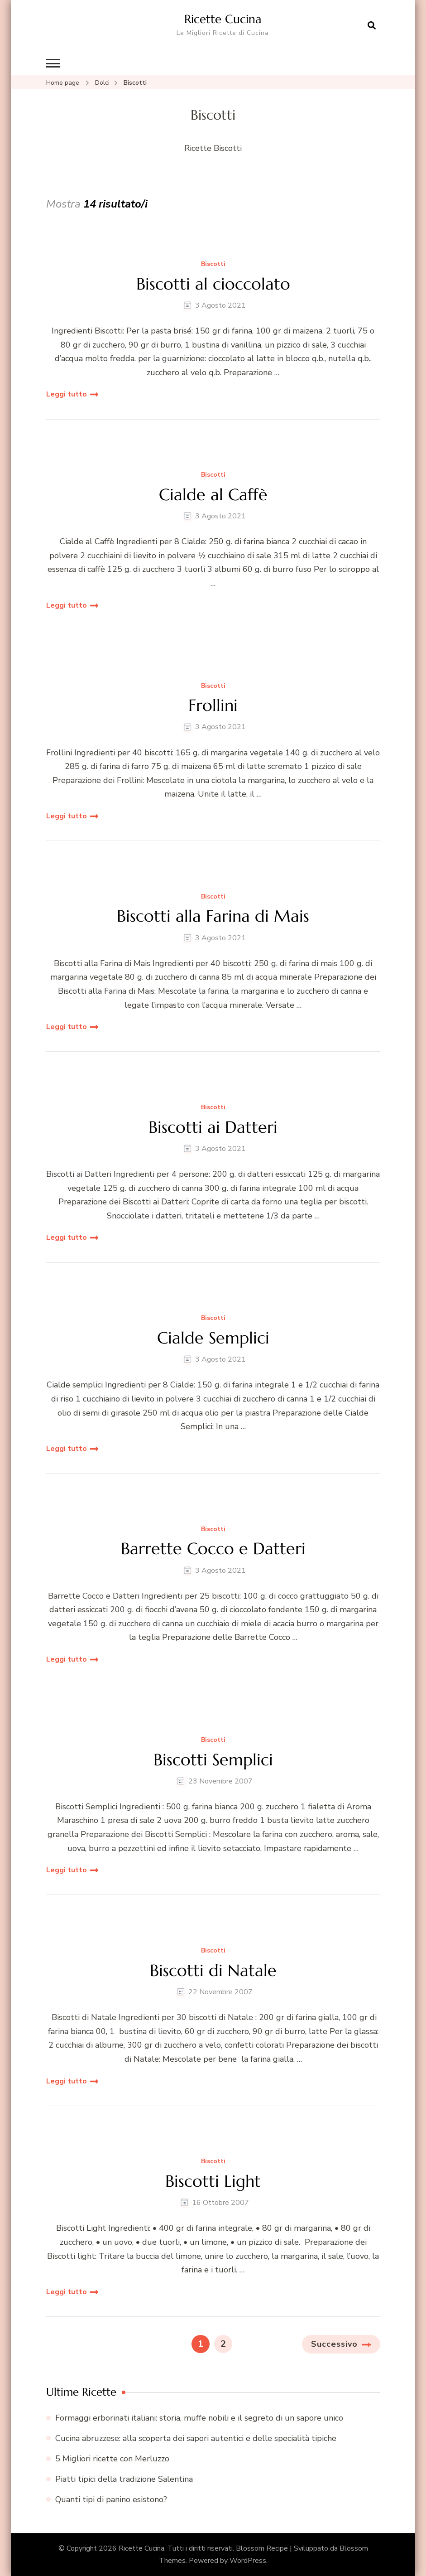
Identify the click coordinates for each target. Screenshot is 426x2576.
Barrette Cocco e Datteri (213, 1548)
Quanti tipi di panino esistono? (111, 2499)
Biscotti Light (213, 2181)
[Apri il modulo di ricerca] (371, 25)
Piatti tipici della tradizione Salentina (124, 2479)
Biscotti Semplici (213, 1759)
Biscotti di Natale (213, 1970)
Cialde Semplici (213, 1338)
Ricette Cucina (222, 19)
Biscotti (213, 264)
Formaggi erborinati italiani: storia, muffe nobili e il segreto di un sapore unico (199, 2417)
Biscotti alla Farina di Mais (213, 916)
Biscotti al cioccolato (213, 283)
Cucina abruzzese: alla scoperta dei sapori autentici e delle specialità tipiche (195, 2437)
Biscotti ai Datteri (213, 1126)
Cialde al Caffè (213, 494)
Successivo (334, 2344)
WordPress (248, 2560)
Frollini (213, 705)
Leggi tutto (66, 394)
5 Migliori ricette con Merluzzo (112, 2458)
